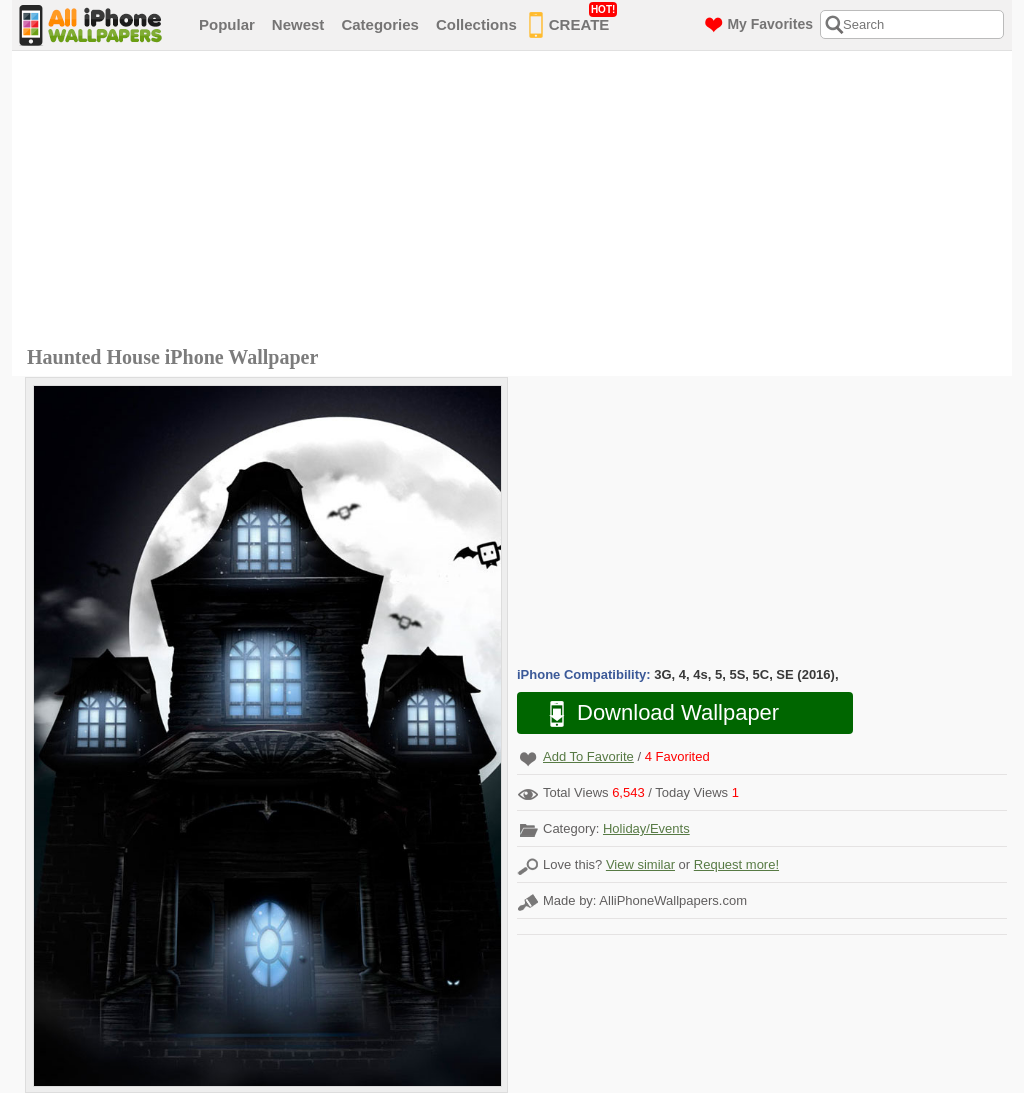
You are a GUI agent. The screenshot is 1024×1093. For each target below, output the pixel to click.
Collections (476, 24)
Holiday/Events (646, 828)
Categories (380, 24)
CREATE (573, 21)
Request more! (736, 864)
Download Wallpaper (654, 713)
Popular (227, 24)
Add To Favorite (588, 756)
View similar (640, 864)
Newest (298, 24)
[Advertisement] (517, 201)
